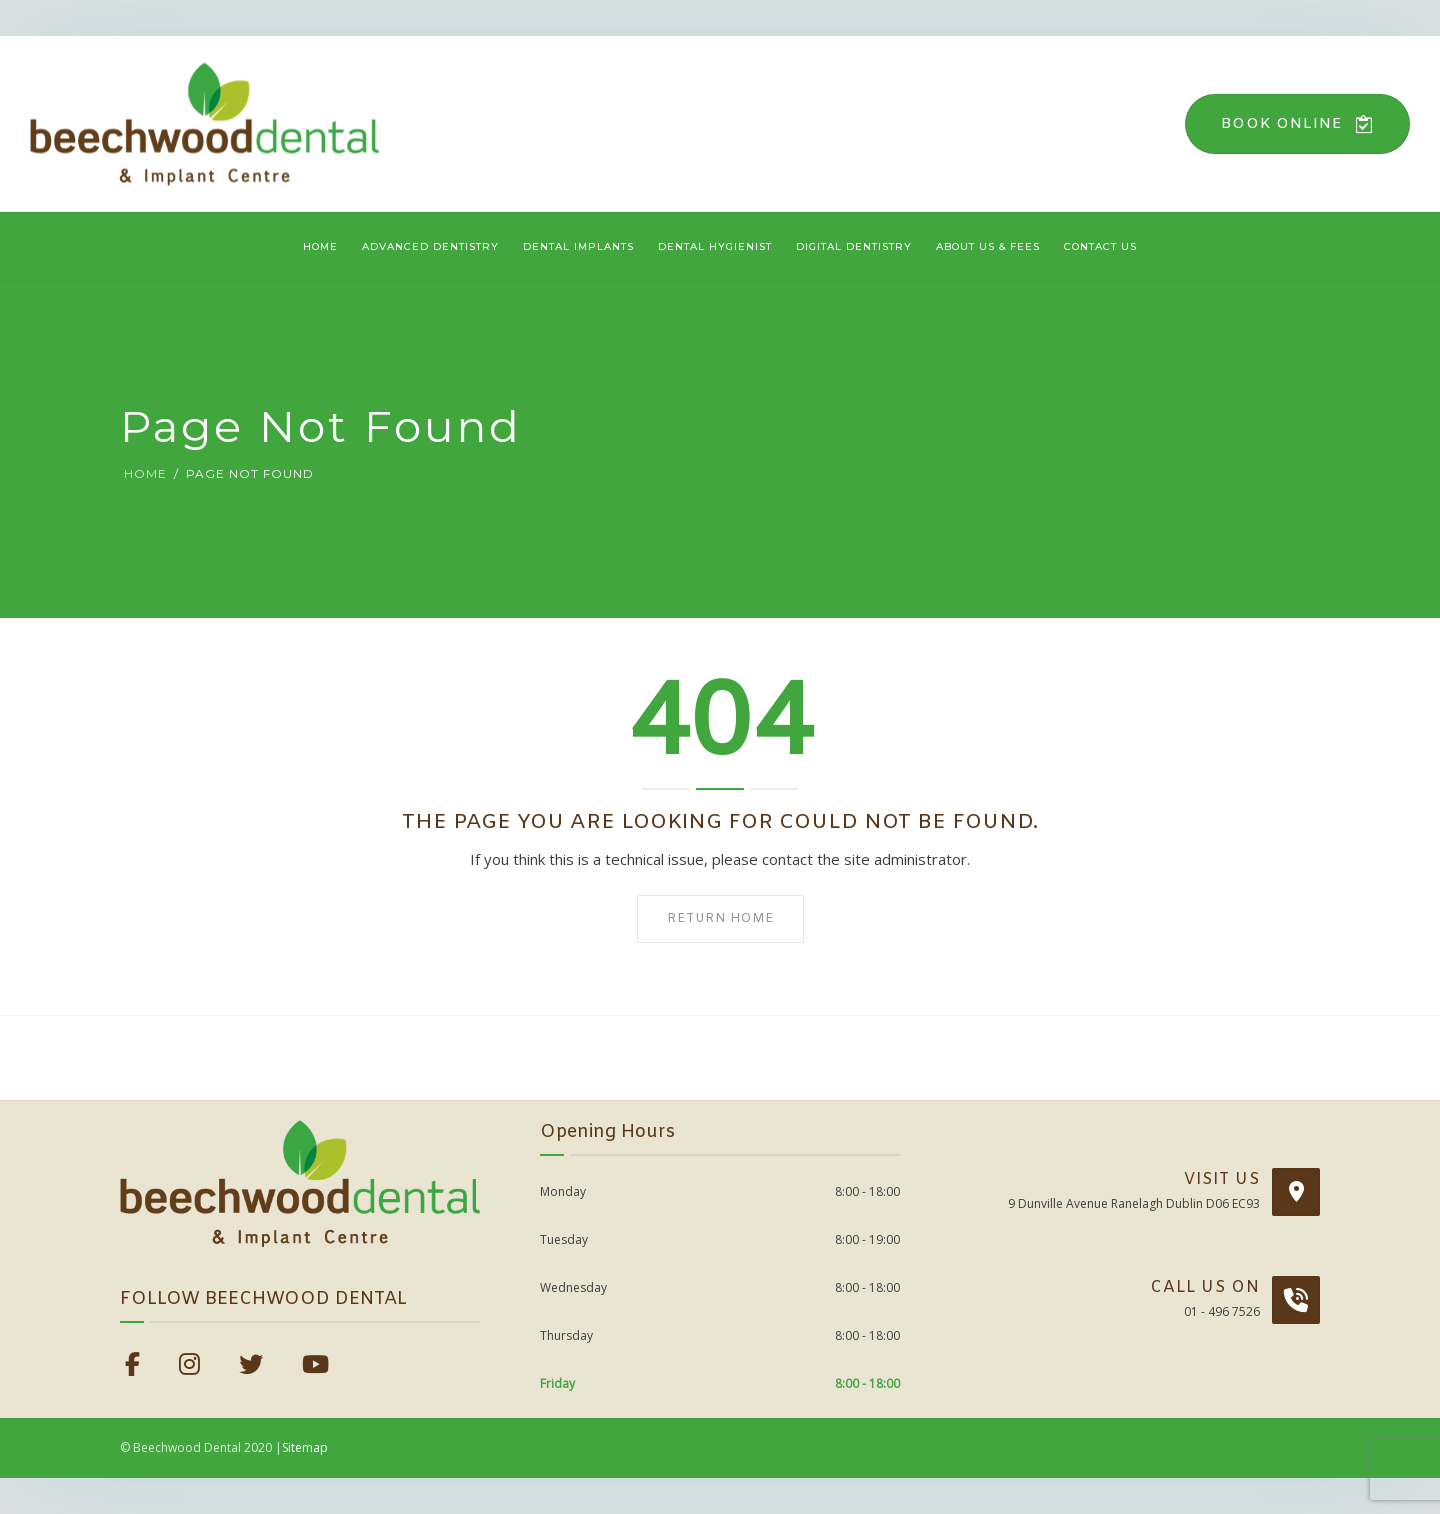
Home (320, 246)
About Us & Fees (988, 246)
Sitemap (305, 1447)
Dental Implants (578, 246)
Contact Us (1100, 246)
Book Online (1297, 124)
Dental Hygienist (715, 246)
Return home (720, 919)
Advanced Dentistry (430, 246)
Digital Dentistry (854, 246)
